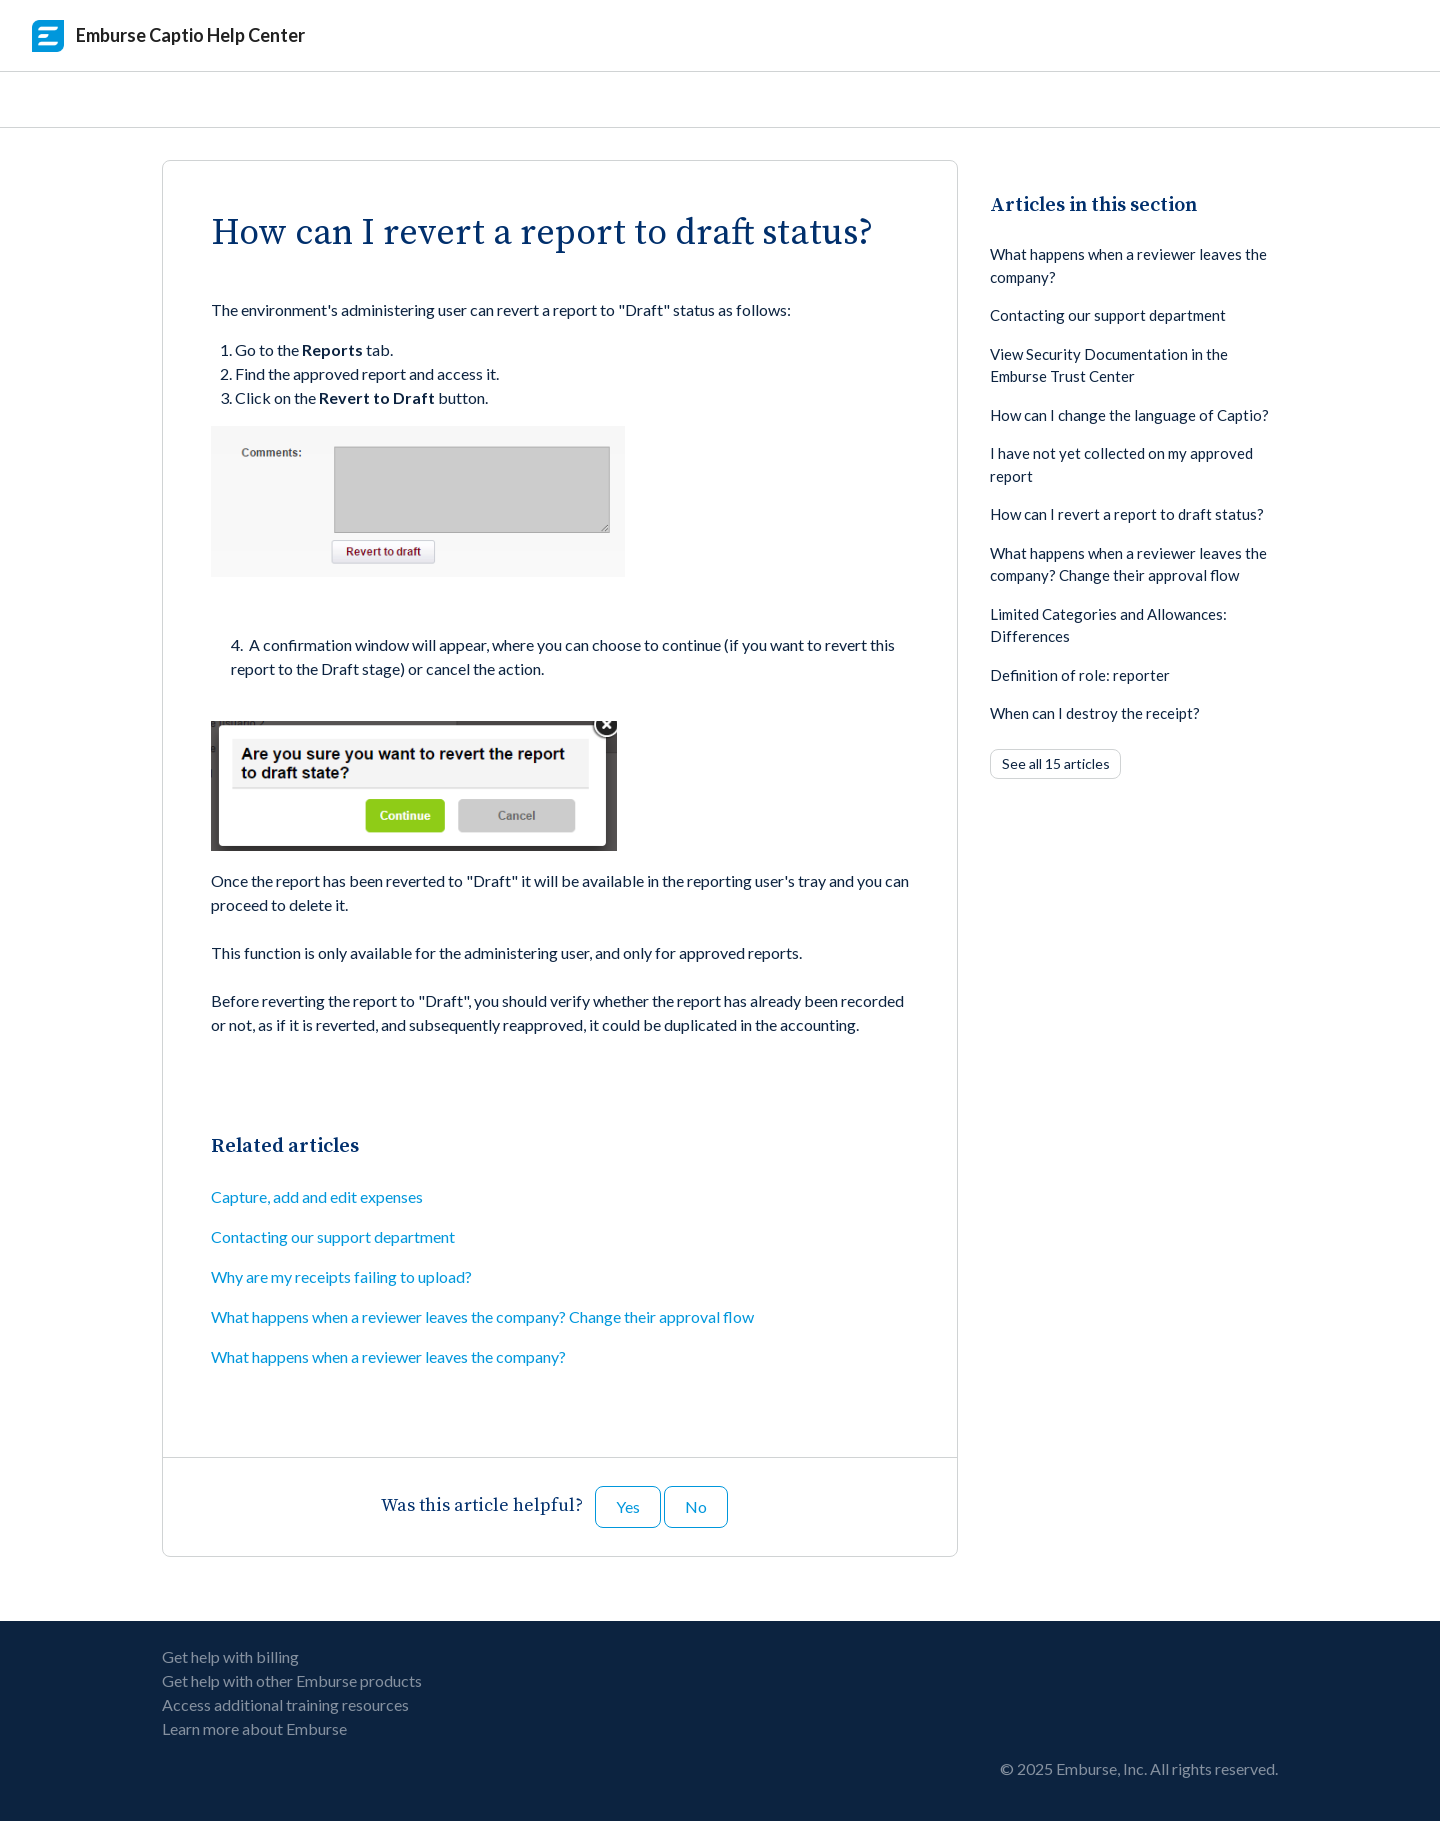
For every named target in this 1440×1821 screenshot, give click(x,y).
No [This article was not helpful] (696, 1506)
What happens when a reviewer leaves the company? (388, 1356)
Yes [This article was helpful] (628, 1506)
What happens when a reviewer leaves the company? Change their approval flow (482, 1316)
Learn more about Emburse (254, 1728)
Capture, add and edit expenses (317, 1196)
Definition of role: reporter (1080, 675)
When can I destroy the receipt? (1095, 713)
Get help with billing (230, 1656)
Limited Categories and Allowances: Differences (1108, 625)
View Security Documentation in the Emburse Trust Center (1109, 365)
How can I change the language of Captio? (1129, 415)
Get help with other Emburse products (292, 1680)
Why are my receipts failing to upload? (341, 1276)
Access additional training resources (285, 1704)
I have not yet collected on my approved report (1121, 464)
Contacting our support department (333, 1236)
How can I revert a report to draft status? (1127, 514)
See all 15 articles (1056, 763)
